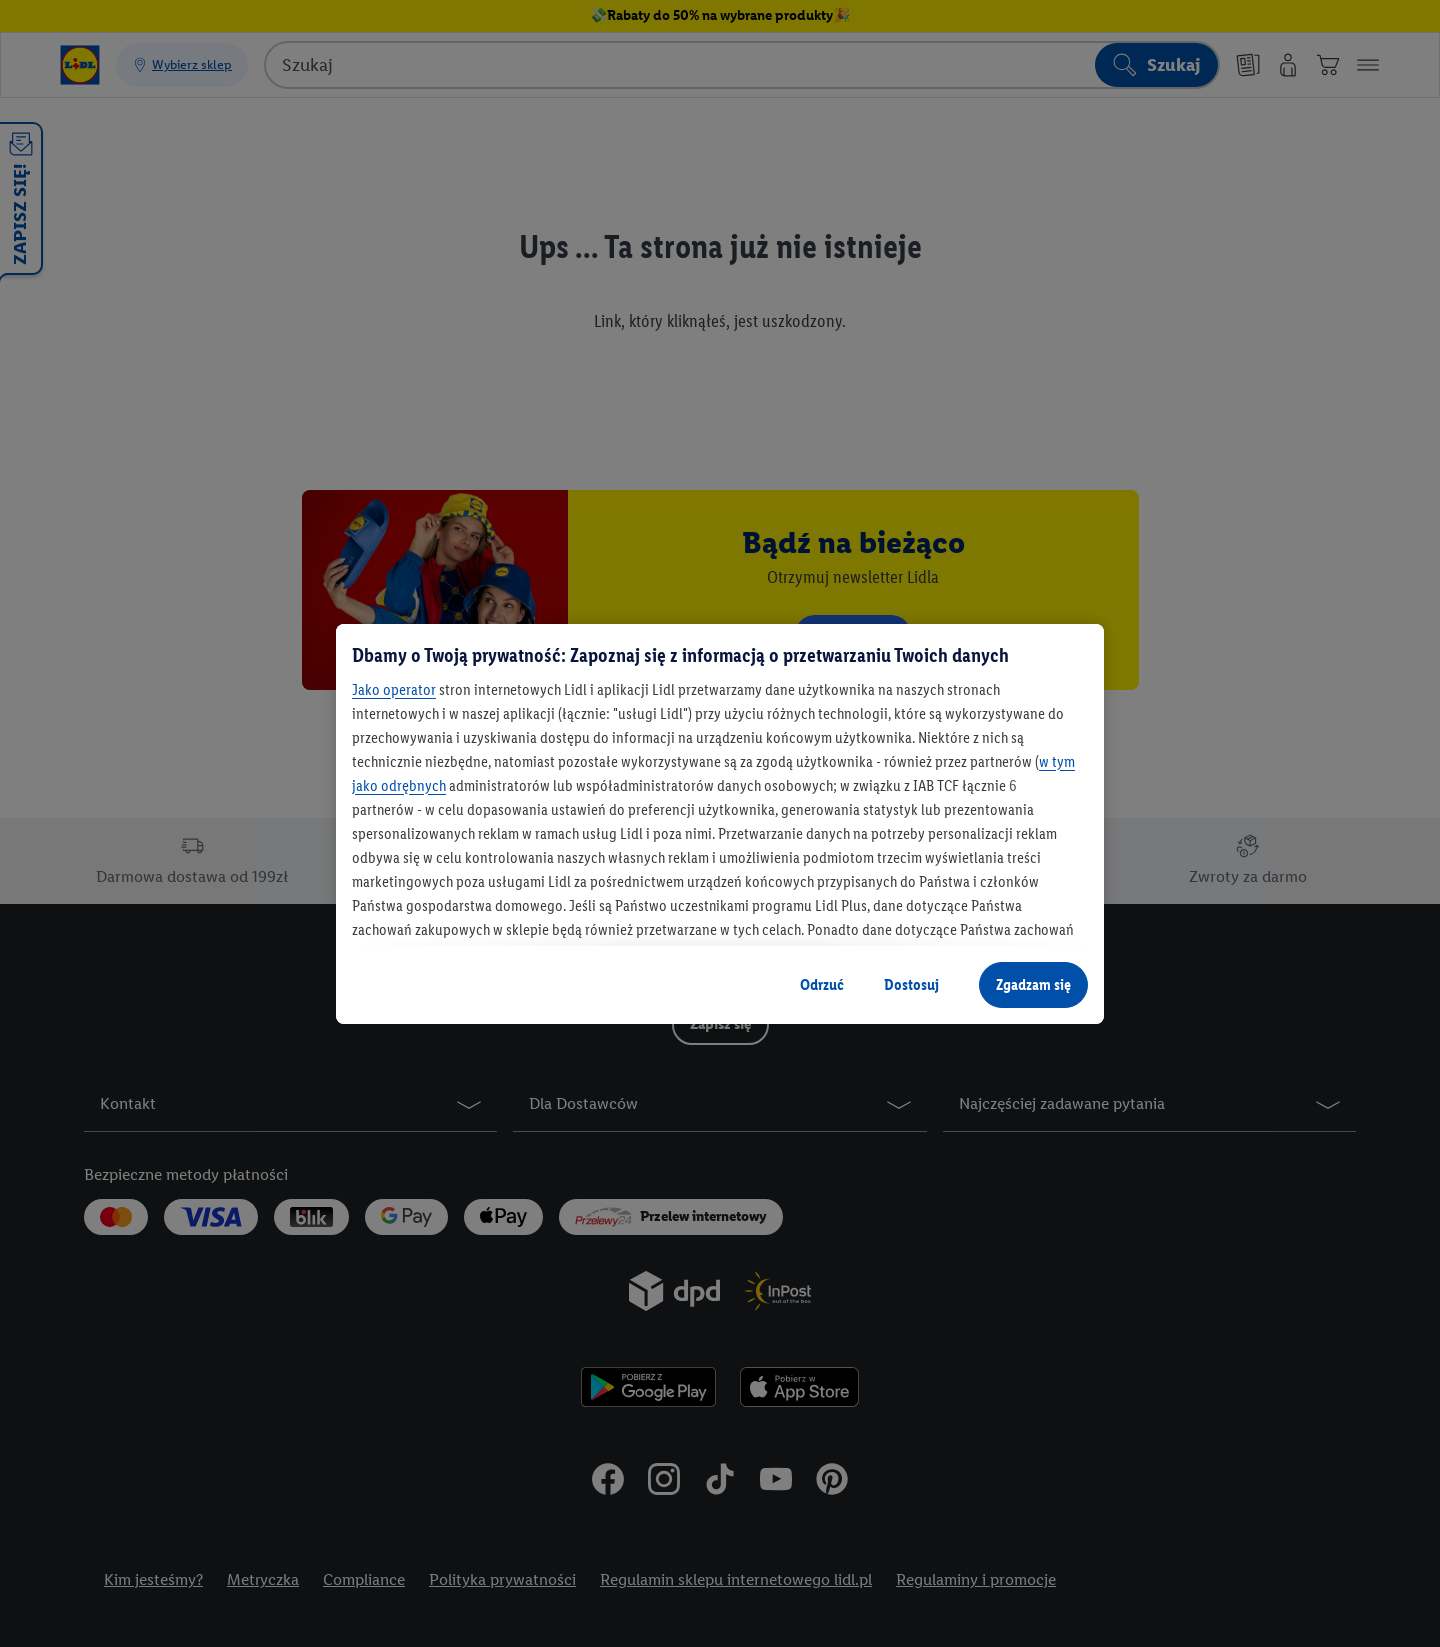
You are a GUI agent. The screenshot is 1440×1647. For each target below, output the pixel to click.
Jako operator (394, 689)
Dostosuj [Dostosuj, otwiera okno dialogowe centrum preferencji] (911, 984)
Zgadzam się (1033, 984)
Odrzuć (822, 984)
